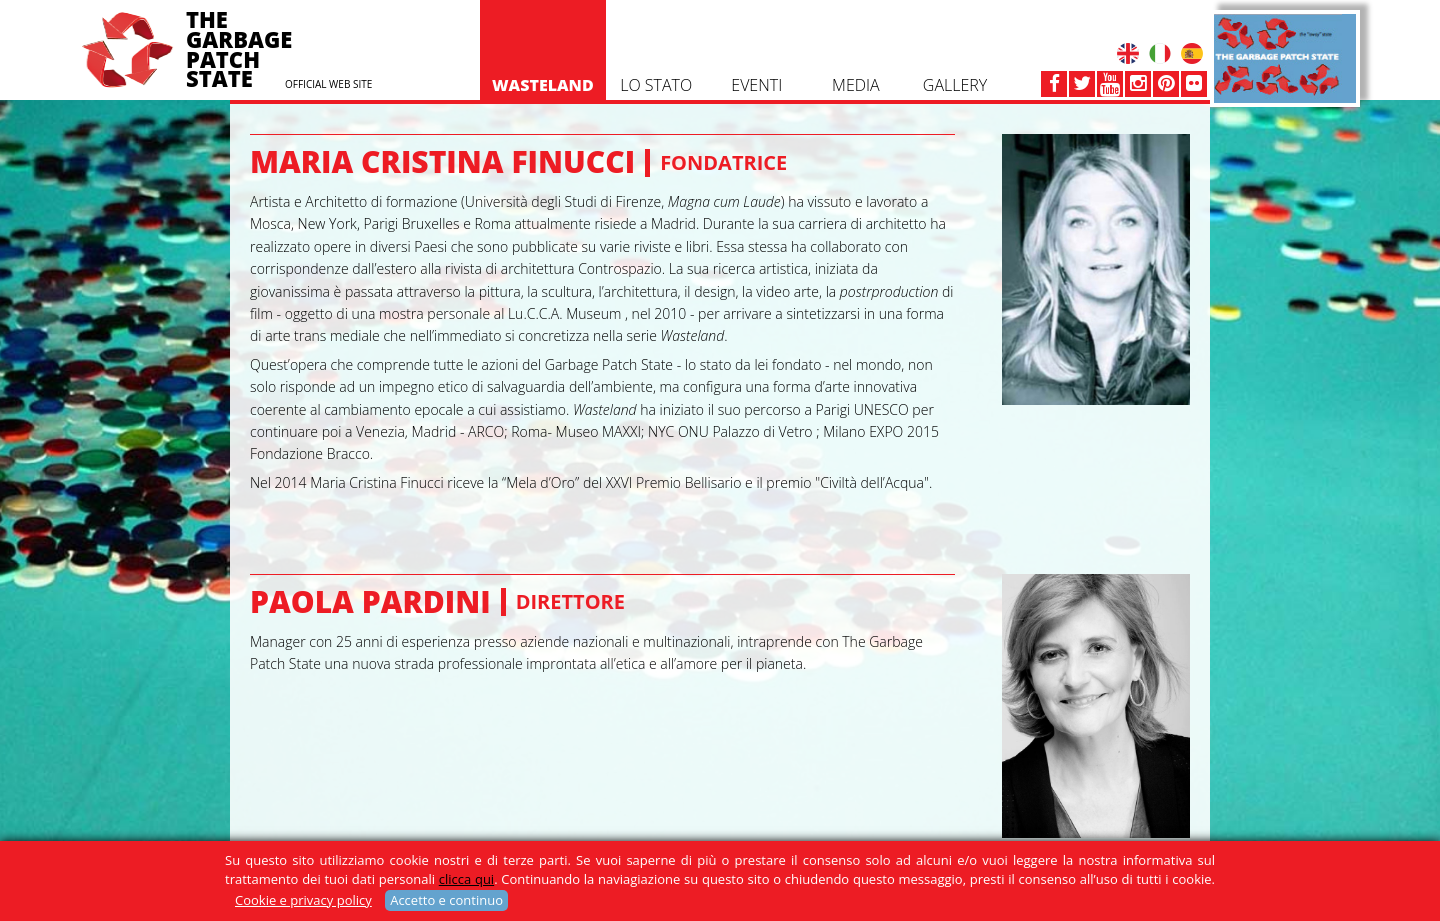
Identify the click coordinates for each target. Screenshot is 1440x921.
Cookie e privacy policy (303, 900)
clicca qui (466, 879)
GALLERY (955, 35)
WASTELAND (543, 35)
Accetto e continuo (446, 900)
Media (856, 35)
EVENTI (757, 35)
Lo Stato (656, 35)
